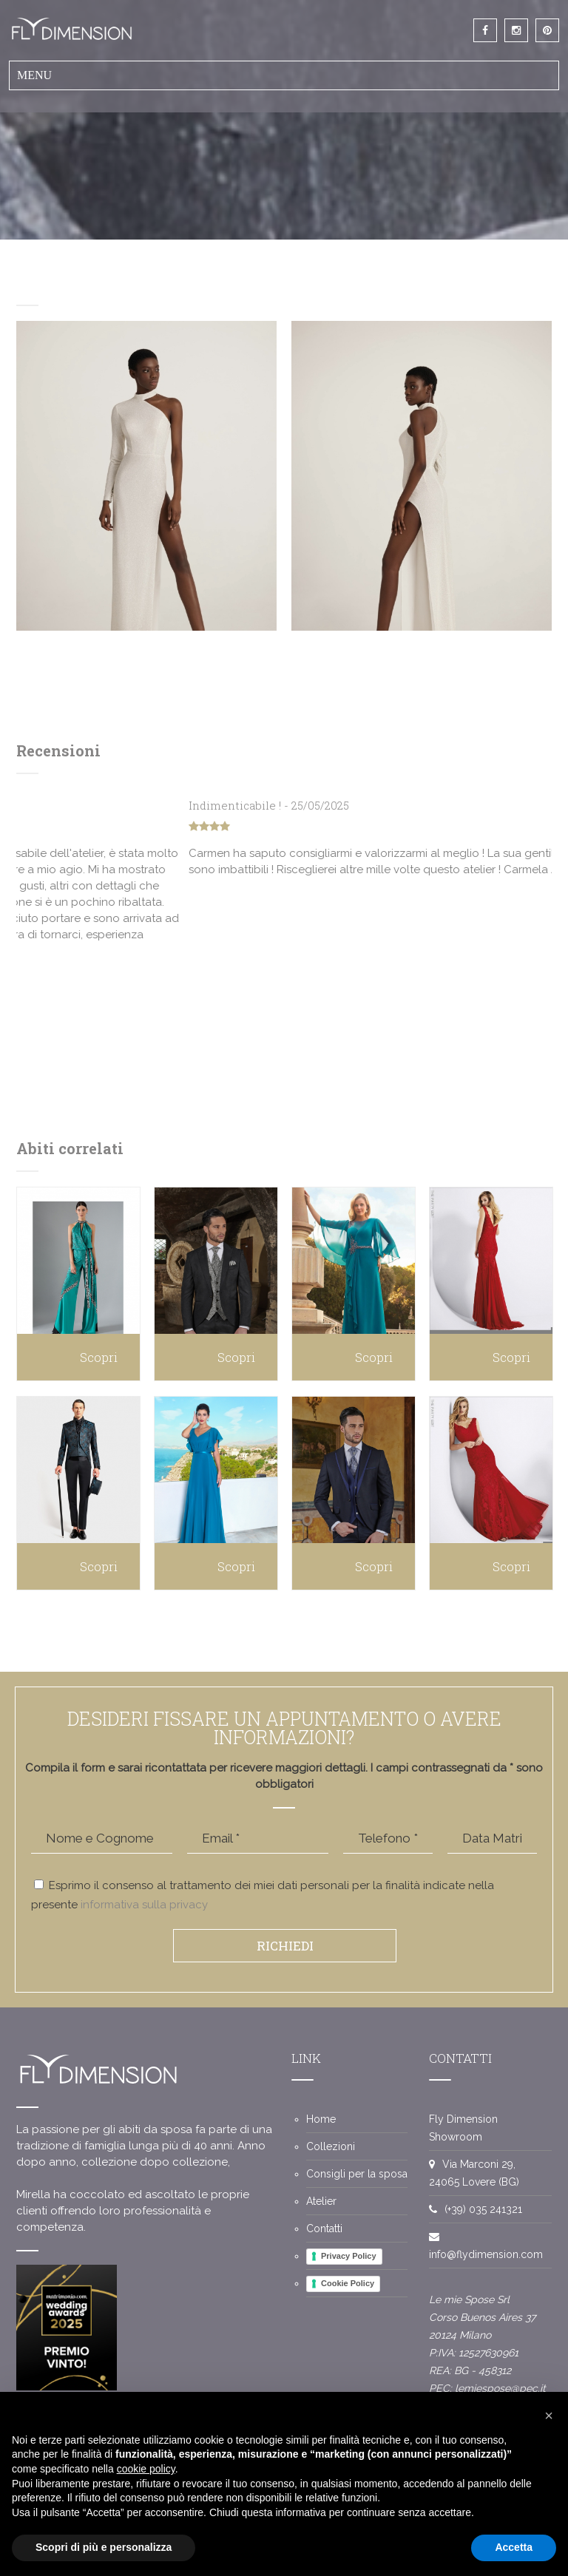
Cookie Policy (347, 2283)
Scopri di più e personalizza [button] (104, 2547)
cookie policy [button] (146, 2469)
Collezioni (330, 2146)
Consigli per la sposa (357, 2174)
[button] (549, 2415)
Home (321, 2119)
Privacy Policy (348, 2255)
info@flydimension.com (486, 2254)
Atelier (321, 2201)
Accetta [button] (513, 2547)
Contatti (324, 2228)
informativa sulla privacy (144, 1904)
